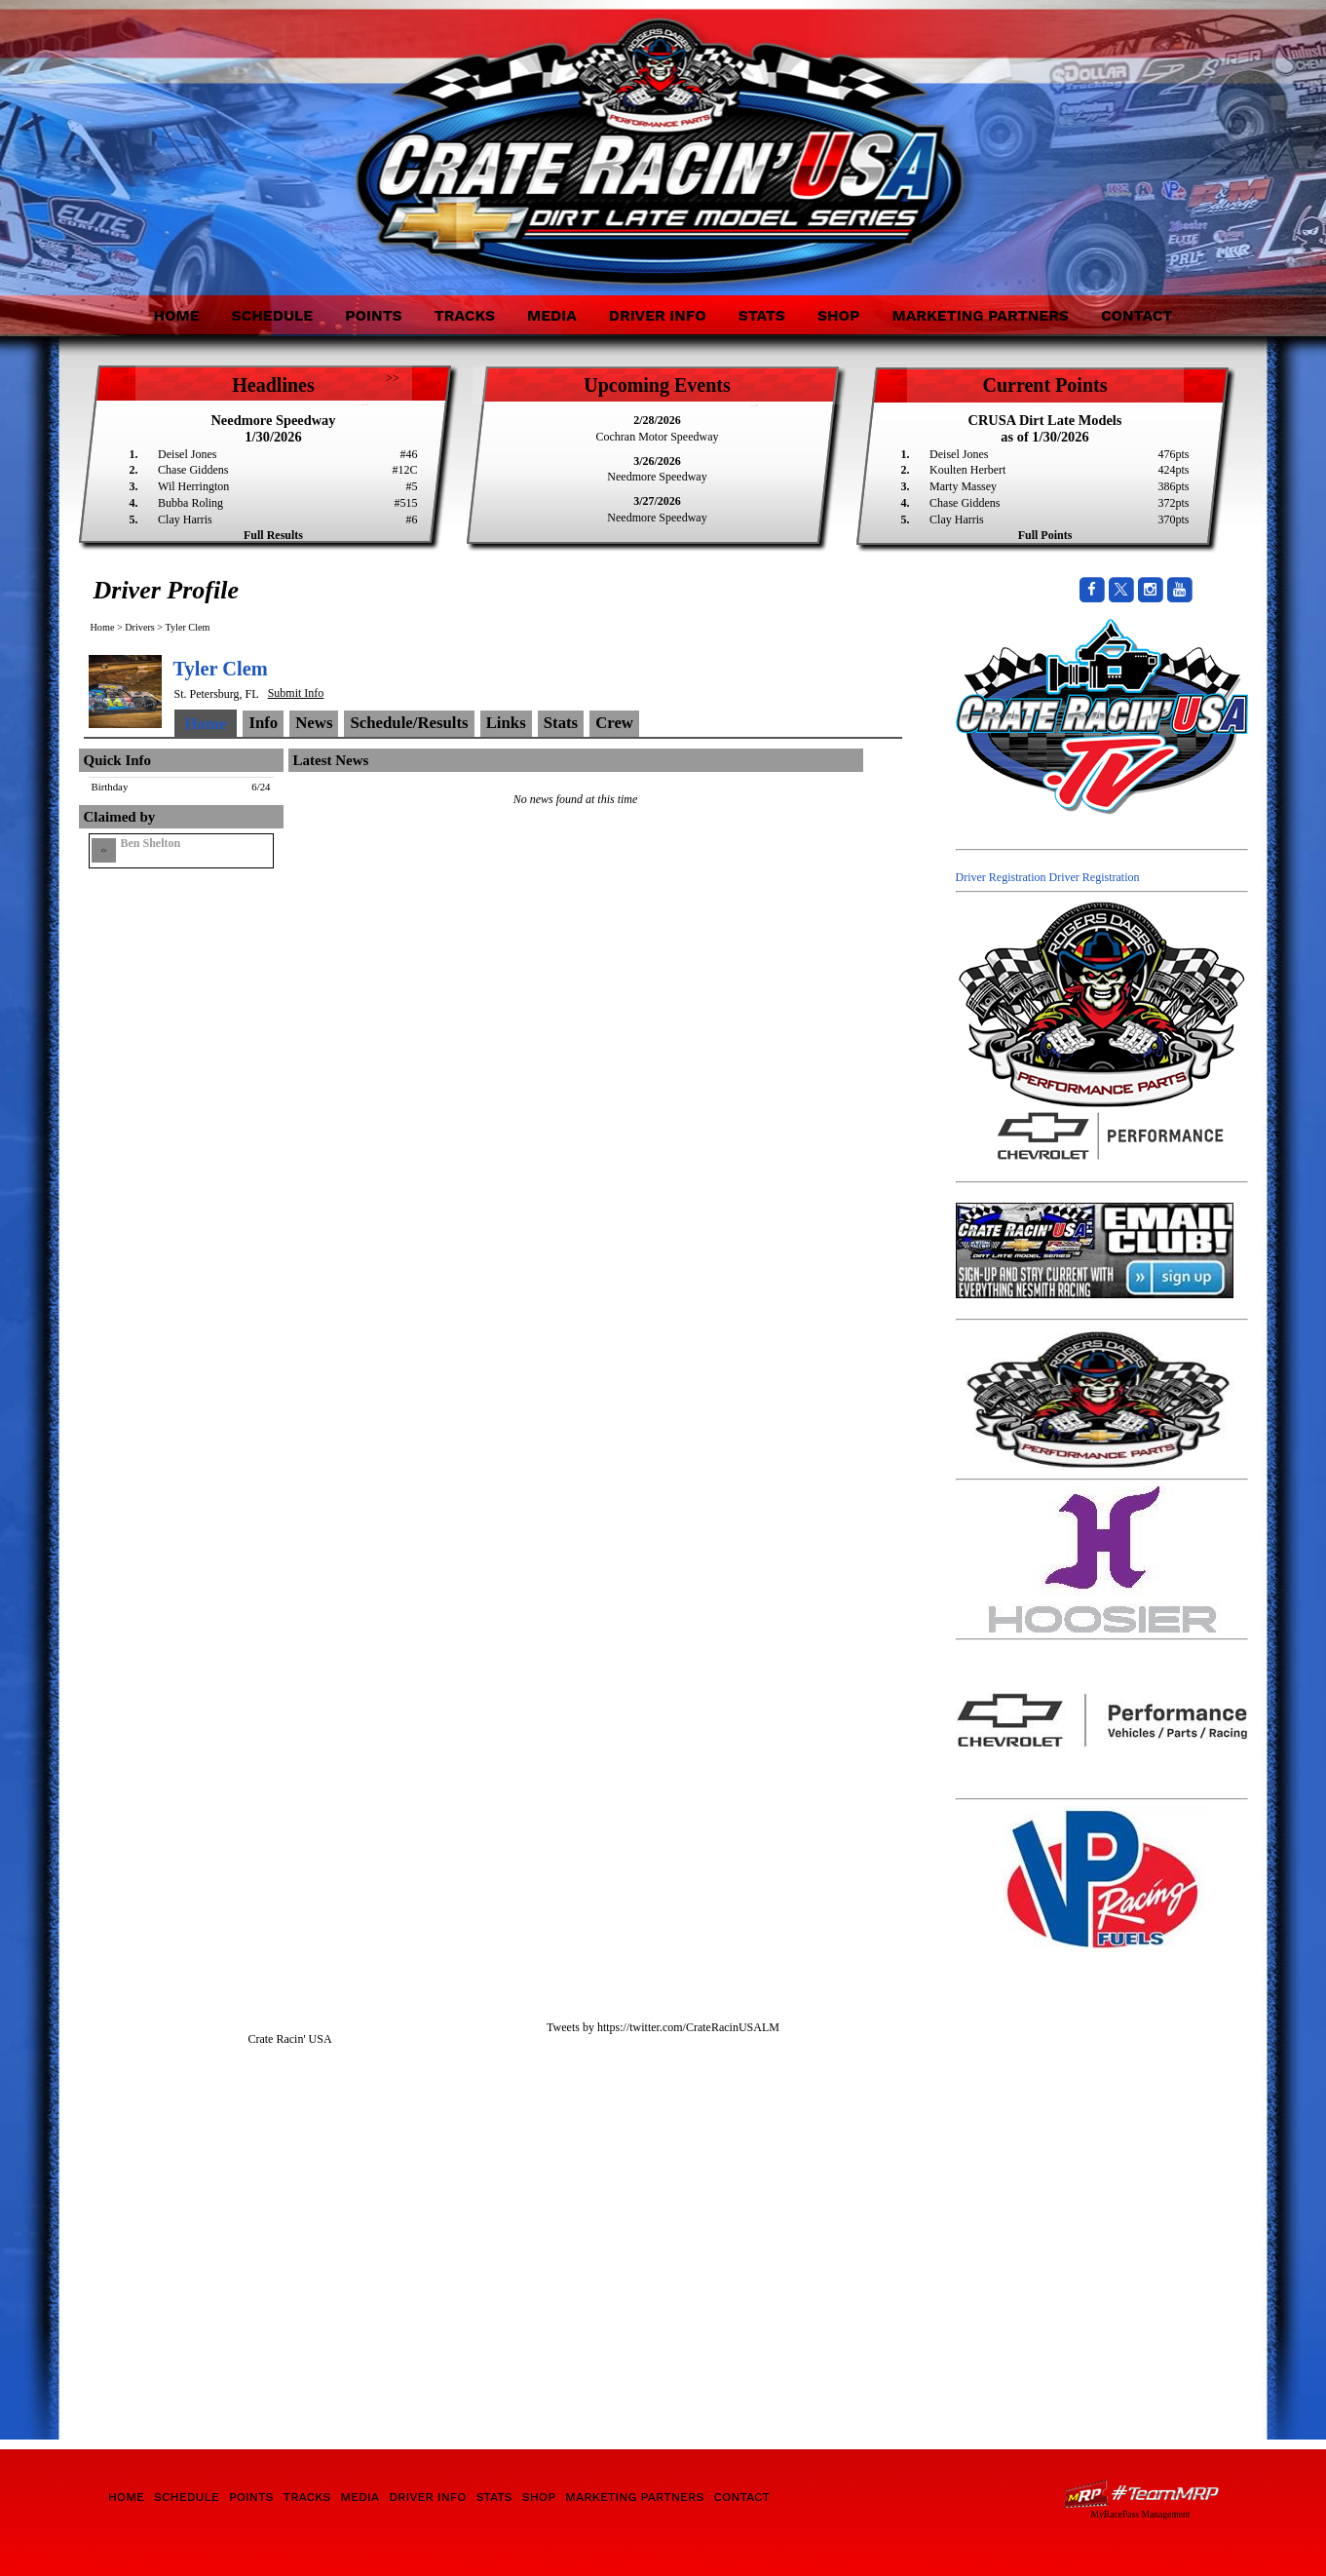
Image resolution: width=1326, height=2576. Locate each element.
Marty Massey (963, 486)
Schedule (273, 315)
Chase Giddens (193, 470)
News (313, 722)
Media (552, 315)
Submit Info (296, 693)
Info (263, 722)
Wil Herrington (193, 486)
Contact (1137, 315)
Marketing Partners (980, 315)
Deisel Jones (187, 454)
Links (506, 722)
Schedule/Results (409, 722)
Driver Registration (1001, 877)
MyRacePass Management (1140, 2514)
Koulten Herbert (967, 470)
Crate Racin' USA (289, 2039)
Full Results (273, 535)
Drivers (140, 627)
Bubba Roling (190, 503)
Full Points (1045, 535)
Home (177, 315)
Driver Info (657, 315)
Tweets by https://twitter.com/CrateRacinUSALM (663, 2027)
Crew (614, 722)
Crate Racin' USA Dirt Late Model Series (256, 134)
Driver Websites (1141, 2494)
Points (373, 315)
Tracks (465, 315)
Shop (838, 315)
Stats (762, 315)
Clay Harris (185, 519)
